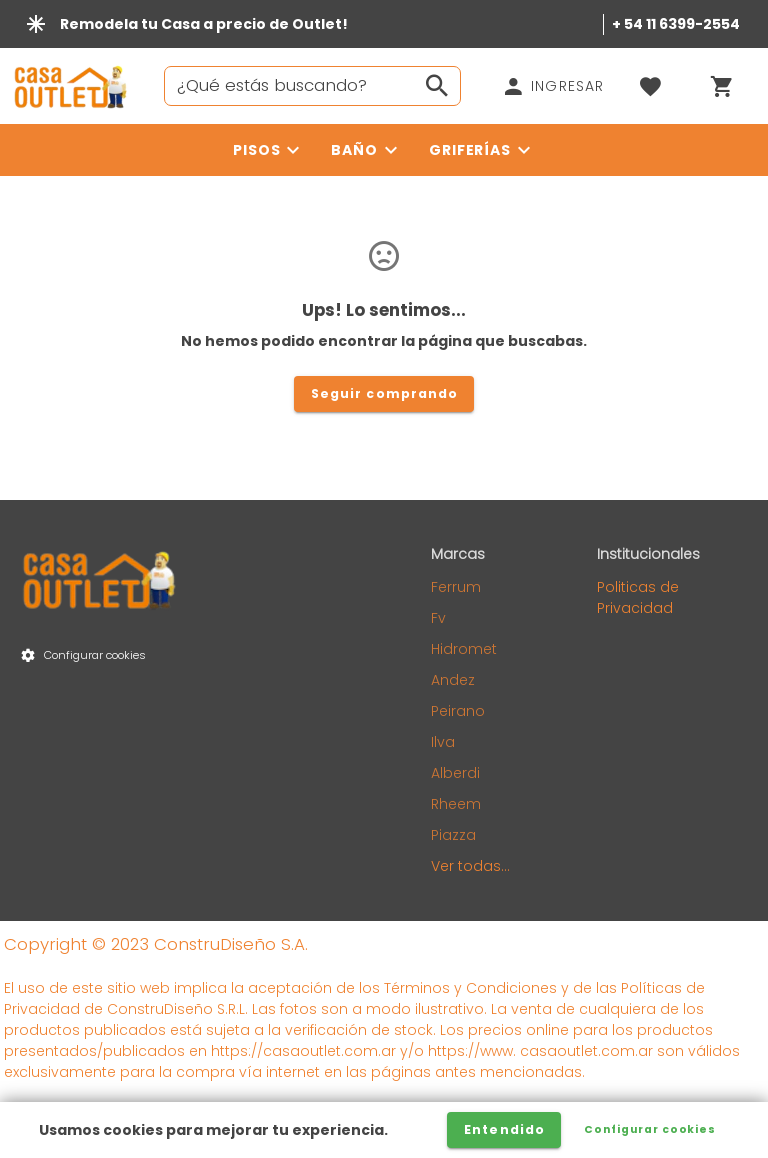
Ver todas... (470, 866)
